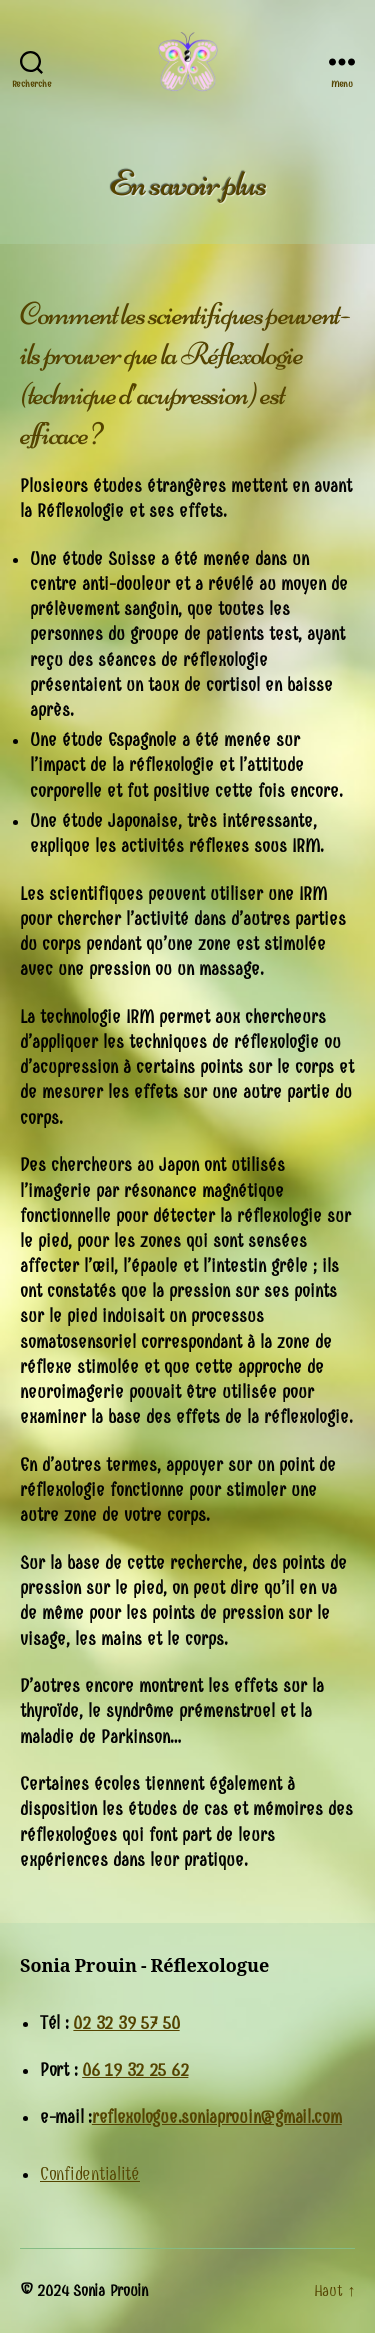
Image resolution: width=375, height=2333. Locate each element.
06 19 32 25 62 (135, 2070)
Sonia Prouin (110, 2290)
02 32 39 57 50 (126, 2023)
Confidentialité (90, 2174)
